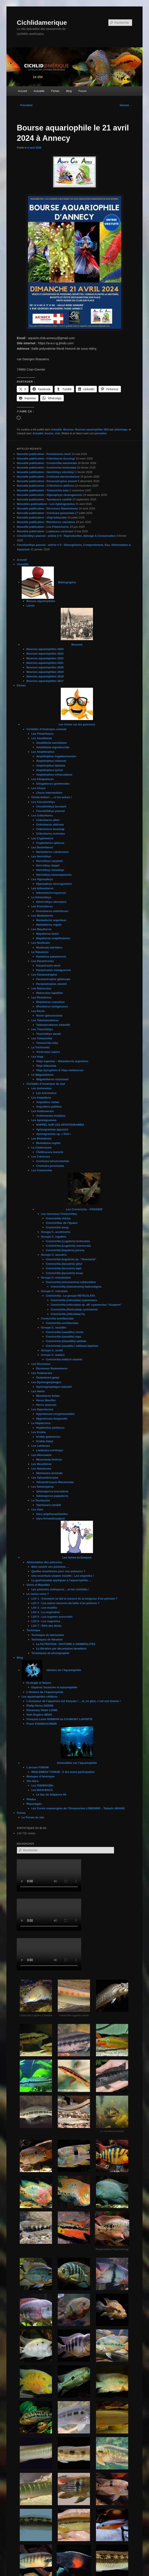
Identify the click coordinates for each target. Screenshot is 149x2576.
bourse (49, 433)
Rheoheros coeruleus (50, 1002)
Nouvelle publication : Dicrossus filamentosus (47, 508)
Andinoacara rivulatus (50, 1115)
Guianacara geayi (47, 1377)
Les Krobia (38, 1432)
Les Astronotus (41, 1088)
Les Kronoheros (42, 906)
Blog (69, 91)
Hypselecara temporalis (51, 1418)
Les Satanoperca (42, 1486)
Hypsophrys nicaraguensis (54, 883)
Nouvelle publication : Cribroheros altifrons (45, 485)
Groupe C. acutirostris (55, 1232)
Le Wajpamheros (42, 1074)
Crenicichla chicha (58, 1218)
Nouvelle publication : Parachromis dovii (44, 454)
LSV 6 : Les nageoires (45, 1621)
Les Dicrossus (40, 1364)
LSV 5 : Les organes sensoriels (52, 1616)
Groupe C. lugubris (53, 1236)
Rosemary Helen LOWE (42, 1710)
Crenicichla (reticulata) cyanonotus (74, 1300)
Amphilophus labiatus (50, 765)
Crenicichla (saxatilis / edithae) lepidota (72, 1345)
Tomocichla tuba (47, 1042)
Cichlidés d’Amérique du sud (45, 1083)
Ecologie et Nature (38, 1682)
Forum (82, 91)
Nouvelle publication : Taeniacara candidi (44, 499)
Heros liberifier (46, 1400)
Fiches (55, 91)
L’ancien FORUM (37, 1767)
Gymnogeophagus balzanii (53, 1386)
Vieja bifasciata (46, 1065)
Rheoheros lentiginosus (52, 1006)
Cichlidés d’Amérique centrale (46, 729)
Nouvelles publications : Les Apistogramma (46, 504)
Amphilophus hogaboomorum (56, 756)
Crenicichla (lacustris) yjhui (64, 1263)
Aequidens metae (47, 1102)
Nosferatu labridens (49, 947)
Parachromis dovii (48, 965)
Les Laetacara (40, 1445)
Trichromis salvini (48, 1052)
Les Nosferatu (40, 942)
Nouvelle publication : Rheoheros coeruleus (46, 522)
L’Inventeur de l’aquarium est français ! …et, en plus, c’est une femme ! (73, 1701)
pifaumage (120, 429)
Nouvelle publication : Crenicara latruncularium (48, 476)
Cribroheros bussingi (50, 829)
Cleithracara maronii (49, 1152)
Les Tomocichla (41, 1038)
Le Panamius (40, 952)
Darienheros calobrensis (52, 851)
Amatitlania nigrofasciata (52, 747)
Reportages (34, 1803)
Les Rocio (38, 1011)
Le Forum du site (33, 1817)
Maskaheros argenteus (51, 920)
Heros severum (46, 1404)
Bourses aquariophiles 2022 (45, 658)
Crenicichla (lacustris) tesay (64, 1273)
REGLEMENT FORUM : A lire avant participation (63, 1772)
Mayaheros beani (47, 933)
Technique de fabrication (47, 1635)
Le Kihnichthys (41, 897)
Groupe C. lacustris (54, 1254)
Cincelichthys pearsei (50, 811)
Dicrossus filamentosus (52, 1368)
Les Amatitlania (41, 738)
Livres (30, 605)
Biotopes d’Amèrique (40, 1776)
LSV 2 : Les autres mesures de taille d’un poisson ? (65, 1603)
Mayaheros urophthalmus (53, 938)
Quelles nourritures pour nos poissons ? (58, 1571)
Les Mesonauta (41, 1455)
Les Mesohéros (41, 1464)
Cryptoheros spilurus (50, 842)
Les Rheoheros (41, 997)
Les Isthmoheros (42, 888)
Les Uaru (37, 1509)
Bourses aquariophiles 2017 (45, 681)
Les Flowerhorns (42, 733)
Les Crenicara (40, 1156)
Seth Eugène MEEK (39, 1714)
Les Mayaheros (41, 929)
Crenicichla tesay (57, 1227)
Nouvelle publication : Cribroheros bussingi (46, 458)
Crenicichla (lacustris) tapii (63, 1268)
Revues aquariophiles (40, 601)
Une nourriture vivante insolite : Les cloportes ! (62, 1575)
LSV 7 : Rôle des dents (46, 1625)
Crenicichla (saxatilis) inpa (63, 1336)
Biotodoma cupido (48, 1143)
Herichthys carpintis (49, 861)
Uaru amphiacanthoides (52, 1514)
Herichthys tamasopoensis (53, 874)
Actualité (39, 91)
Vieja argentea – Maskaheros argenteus (62, 1061)
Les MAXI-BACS (42, 1790)
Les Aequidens (41, 1097)
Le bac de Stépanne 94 (51, 1794)
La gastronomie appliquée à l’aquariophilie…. (61, 1580)
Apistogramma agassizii (52, 1129)
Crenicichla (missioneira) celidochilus (71, 1282)
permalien (100, 433)
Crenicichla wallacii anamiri (64, 1359)
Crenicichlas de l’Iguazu (62, 1222)
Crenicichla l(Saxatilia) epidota (66, 1341)
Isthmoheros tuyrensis (51, 892)
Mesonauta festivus (49, 1459)
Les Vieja (37, 1056)
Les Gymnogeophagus (46, 1382)
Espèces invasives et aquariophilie (54, 1687)
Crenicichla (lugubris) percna (65, 1250)
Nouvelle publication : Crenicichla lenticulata (46, 467)
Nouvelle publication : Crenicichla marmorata (47, 463)
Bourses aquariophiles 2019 (45, 671)
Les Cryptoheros (42, 838)
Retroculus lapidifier (49, 993)
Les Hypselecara (42, 1409)
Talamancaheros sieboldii (53, 1024)
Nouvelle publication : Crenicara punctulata (45, 513)
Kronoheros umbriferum (52, 911)
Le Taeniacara (40, 1500)
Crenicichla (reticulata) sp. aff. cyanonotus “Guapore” (86, 1304)
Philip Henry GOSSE (39, 1705)
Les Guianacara (41, 1373)
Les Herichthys (41, 856)
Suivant (126, 105)
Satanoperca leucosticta (52, 1491)
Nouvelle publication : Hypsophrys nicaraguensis (49, 495)
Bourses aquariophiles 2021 (45, 662)
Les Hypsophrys (42, 879)
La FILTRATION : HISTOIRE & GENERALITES (65, 1644)
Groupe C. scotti (52, 1350)
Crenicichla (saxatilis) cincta (64, 1332)
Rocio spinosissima (49, 1015)
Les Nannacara (41, 1468)
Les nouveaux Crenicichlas (59, 1213)
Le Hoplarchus (41, 1423)
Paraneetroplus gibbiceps (53, 979)
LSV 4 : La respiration (45, 1612)
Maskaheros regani (48, 924)
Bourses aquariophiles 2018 (45, 676)
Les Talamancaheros (45, 1020)
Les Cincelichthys (43, 802)
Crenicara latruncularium (52, 1161)
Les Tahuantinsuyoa (44, 1477)
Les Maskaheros (42, 915)
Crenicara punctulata (50, 1165)
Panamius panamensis (51, 956)
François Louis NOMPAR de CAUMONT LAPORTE (59, 1719)
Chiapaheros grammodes (53, 783)
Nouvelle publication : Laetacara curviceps (45, 531)
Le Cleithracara (41, 1147)
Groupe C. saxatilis (53, 1327)
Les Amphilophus (43, 751)
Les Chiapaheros (42, 779)
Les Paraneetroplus (44, 974)
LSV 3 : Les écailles (44, 1607)
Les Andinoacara (42, 1111)
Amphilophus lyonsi (49, 770)
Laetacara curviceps (49, 1450)
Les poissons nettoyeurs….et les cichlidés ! (60, 1589)
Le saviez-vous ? (37, 1593)
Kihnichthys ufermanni (51, 901)
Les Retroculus (41, 988)
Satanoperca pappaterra (52, 1495)
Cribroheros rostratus (50, 833)
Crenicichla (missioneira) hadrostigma (76, 1286)
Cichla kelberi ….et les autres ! (51, 797)
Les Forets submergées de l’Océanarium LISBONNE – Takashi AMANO (78, 1808)
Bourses (68, 429)
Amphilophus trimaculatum (54, 774)
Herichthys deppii (47, 865)
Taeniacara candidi (48, 1505)
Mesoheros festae (48, 1395)
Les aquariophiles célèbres (40, 1696)
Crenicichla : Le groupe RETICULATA (70, 1295)
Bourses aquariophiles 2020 (45, 667)
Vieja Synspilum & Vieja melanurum (59, 1070)
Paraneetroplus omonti (51, 983)
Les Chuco (38, 788)
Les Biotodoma (41, 1138)
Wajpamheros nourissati (52, 1079)
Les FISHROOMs (42, 1785)
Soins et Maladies (38, 1584)
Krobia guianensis (48, 1436)
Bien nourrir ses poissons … (50, 1566)
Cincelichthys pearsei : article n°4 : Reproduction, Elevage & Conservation (66, 535)
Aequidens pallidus (49, 1106)
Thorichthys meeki (48, 1033)
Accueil (22, 91)
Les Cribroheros (42, 815)
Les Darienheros (42, 847)
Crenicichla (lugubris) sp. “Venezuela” (71, 1259)
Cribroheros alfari (47, 820)
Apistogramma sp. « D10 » (53, 1134)
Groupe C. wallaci (52, 1354)
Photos (31, 1799)
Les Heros (38, 1391)
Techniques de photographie (50, 1653)
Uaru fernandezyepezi (50, 1518)
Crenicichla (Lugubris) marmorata (68, 1245)
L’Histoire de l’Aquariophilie (44, 1692)
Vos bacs (32, 1781)
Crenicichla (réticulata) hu (68, 1314)
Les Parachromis (42, 961)
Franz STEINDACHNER (41, 1723)
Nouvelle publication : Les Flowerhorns (43, 526)
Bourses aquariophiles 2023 (45, 653)
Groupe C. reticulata (54, 1291)
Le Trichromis (40, 1047)
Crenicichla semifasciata (57, 1318)
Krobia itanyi (44, 1441)
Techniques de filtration (47, 1639)
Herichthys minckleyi (50, 870)
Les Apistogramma (43, 1120)
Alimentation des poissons (44, 1562)
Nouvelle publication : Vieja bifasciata (42, 517)
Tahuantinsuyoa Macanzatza (55, 1482)
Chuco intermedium (49, 792)
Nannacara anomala (49, 1473)
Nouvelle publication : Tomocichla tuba (42, 490)
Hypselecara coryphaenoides (55, 1413)
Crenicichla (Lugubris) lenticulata (68, 1241)
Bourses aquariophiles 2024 (92, 429)
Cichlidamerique (42, 22)
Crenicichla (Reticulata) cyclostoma (74, 1309)
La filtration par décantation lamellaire (61, 1648)
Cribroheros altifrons (50, 824)
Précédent (24, 105)
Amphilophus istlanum (51, 760)
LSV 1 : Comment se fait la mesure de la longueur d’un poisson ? (74, 1598)
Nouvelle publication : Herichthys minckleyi (45, 472)
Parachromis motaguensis (53, 970)
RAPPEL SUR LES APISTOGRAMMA (60, 1124)
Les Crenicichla (41, 1170)
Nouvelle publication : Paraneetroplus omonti (47, 481)
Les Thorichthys (42, 1029)
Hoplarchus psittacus (50, 1427)
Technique (33, 1630)
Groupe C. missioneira (56, 1277)
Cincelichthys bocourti (51, 806)
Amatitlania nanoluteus (51, 742)
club (57, 433)
